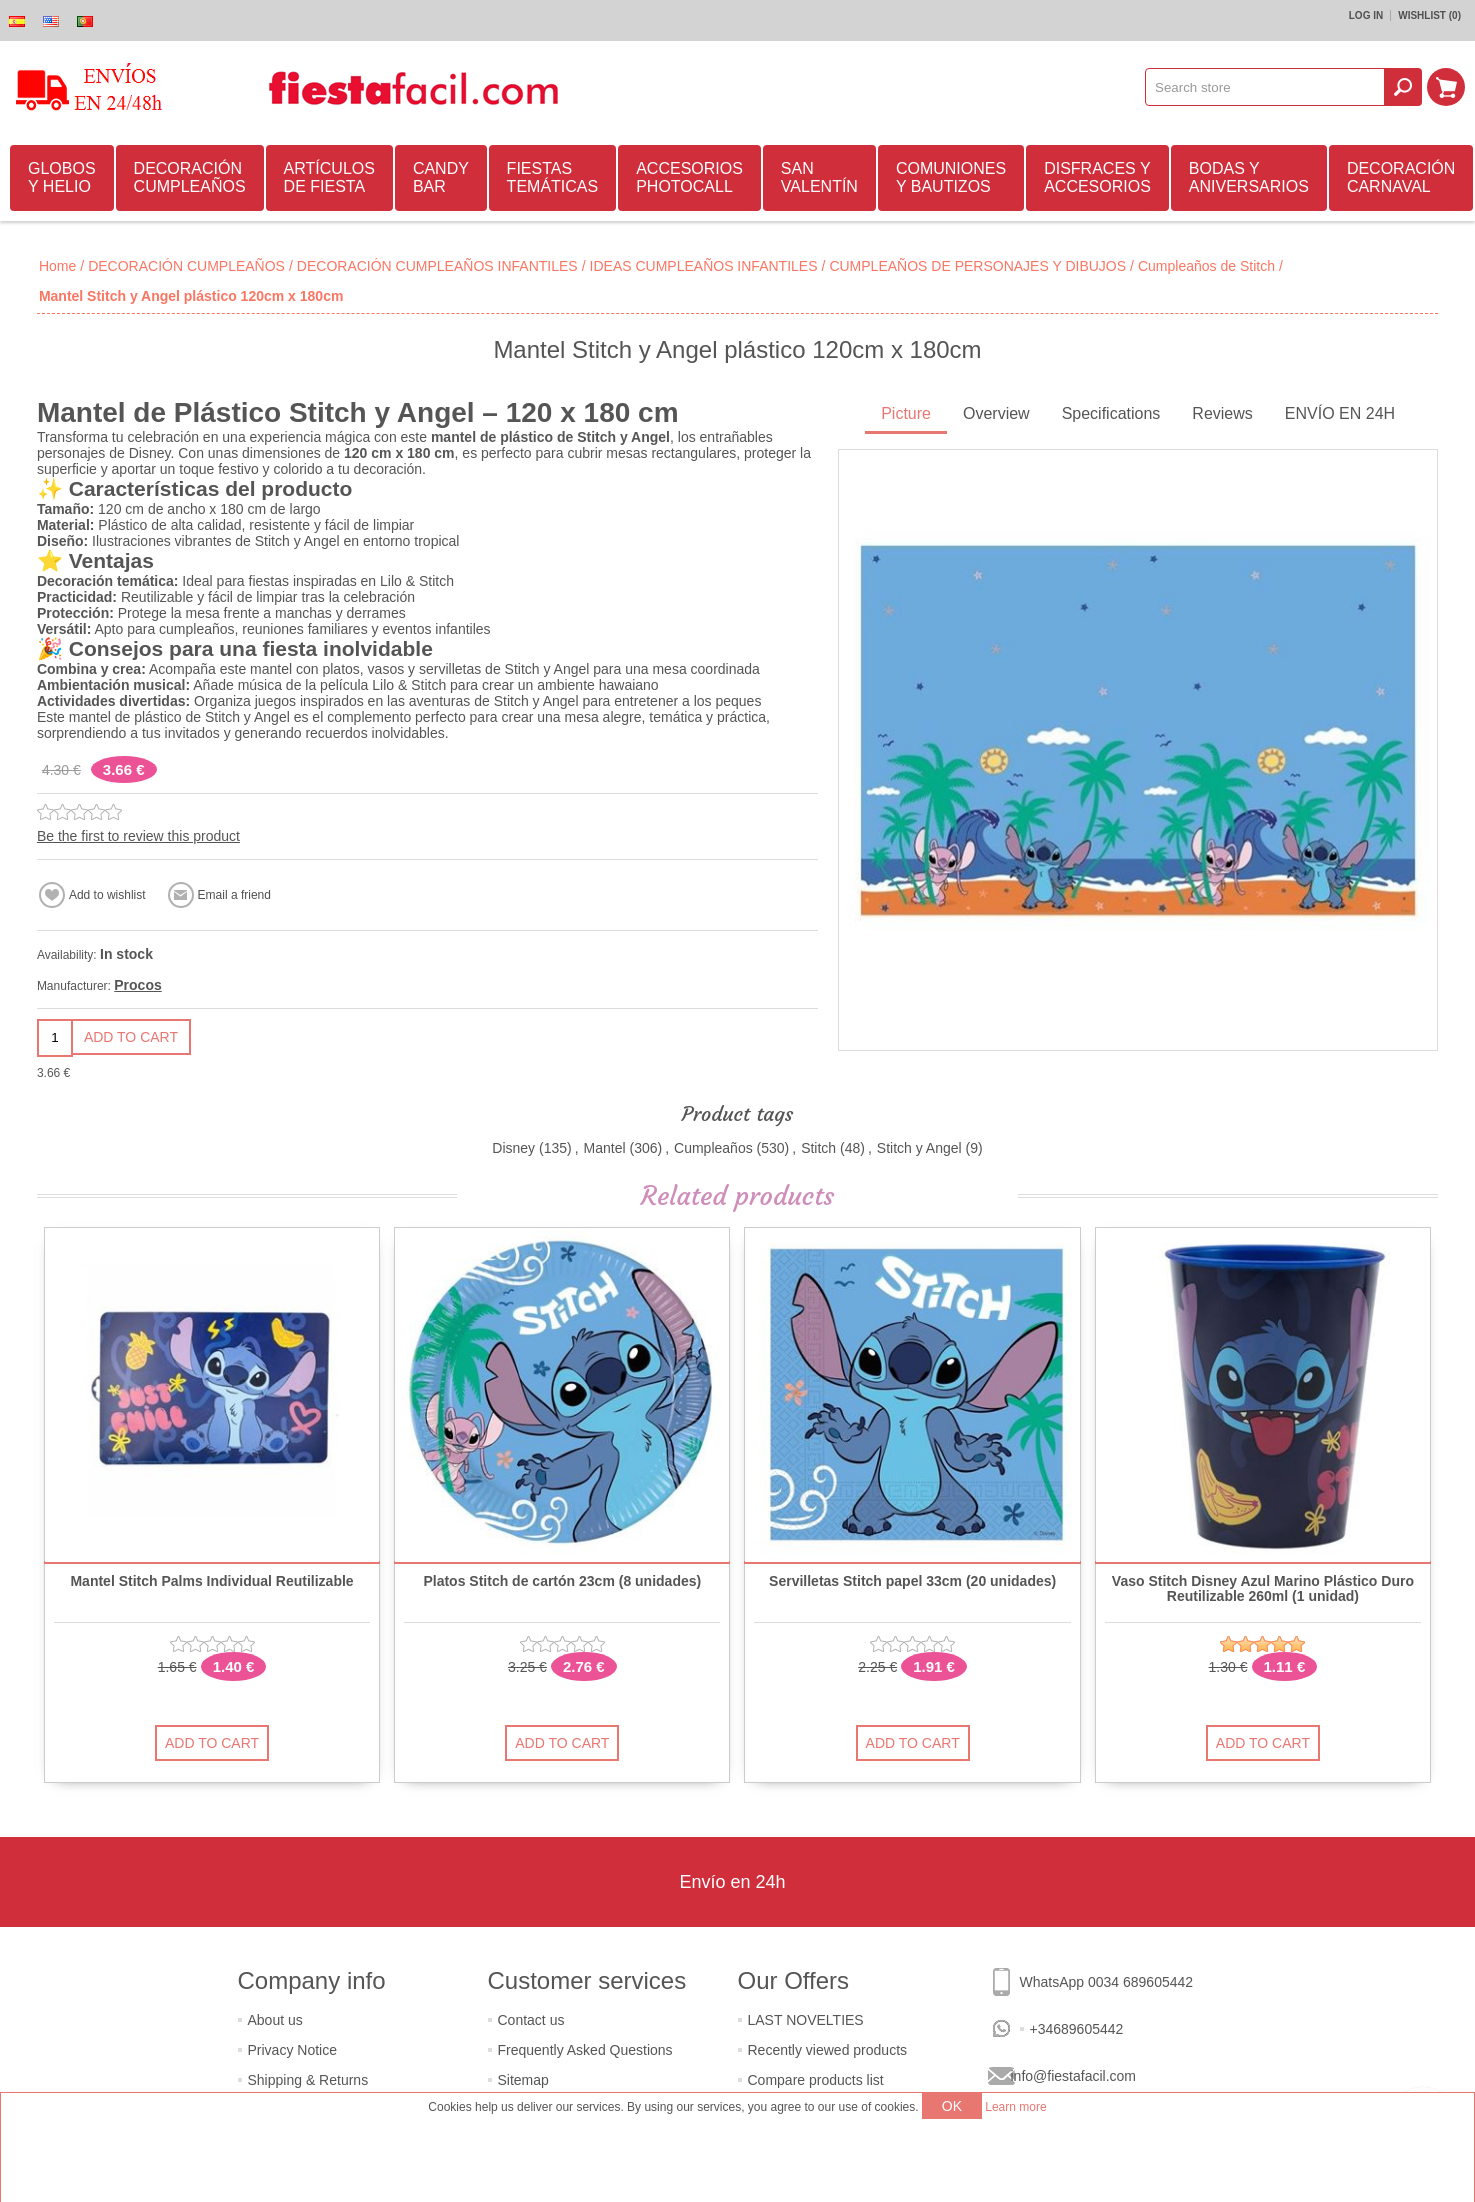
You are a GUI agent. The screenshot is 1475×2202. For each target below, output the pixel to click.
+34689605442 (1077, 2029)
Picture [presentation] (906, 413)
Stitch (818, 1148)
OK (952, 2106)
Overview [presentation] (996, 413)
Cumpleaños (713, 1148)
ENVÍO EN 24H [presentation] (1340, 413)
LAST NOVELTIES (806, 2020)
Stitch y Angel (919, 1148)
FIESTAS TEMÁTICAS (553, 177)
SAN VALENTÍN (819, 177)
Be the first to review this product (138, 836)
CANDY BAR (441, 177)
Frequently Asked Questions (585, 2050)
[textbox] (1265, 87)
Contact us (531, 2020)
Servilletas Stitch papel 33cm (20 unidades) (912, 1581)
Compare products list (816, 2080)
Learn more (1015, 2107)
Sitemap (523, 2080)
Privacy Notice (292, 2050)
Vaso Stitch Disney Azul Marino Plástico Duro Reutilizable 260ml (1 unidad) (1263, 1589)
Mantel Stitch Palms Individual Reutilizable (211, 1581)
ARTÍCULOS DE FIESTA (329, 177)
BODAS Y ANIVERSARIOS (1249, 177)
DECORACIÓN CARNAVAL (1401, 177)
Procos (137, 985)
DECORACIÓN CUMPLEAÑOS (190, 177)
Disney (513, 1148)
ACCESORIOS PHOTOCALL (689, 177)
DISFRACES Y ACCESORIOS (1097, 177)
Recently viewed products (828, 2050)
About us (275, 2020)
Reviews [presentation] (1222, 413)
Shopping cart (1446, 87)
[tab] (906, 415)
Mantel (605, 1148)
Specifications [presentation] (1111, 413)
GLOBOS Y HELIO (62, 177)
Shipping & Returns (308, 2080)
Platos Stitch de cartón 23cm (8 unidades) (562, 1581)
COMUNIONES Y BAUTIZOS (951, 177)
